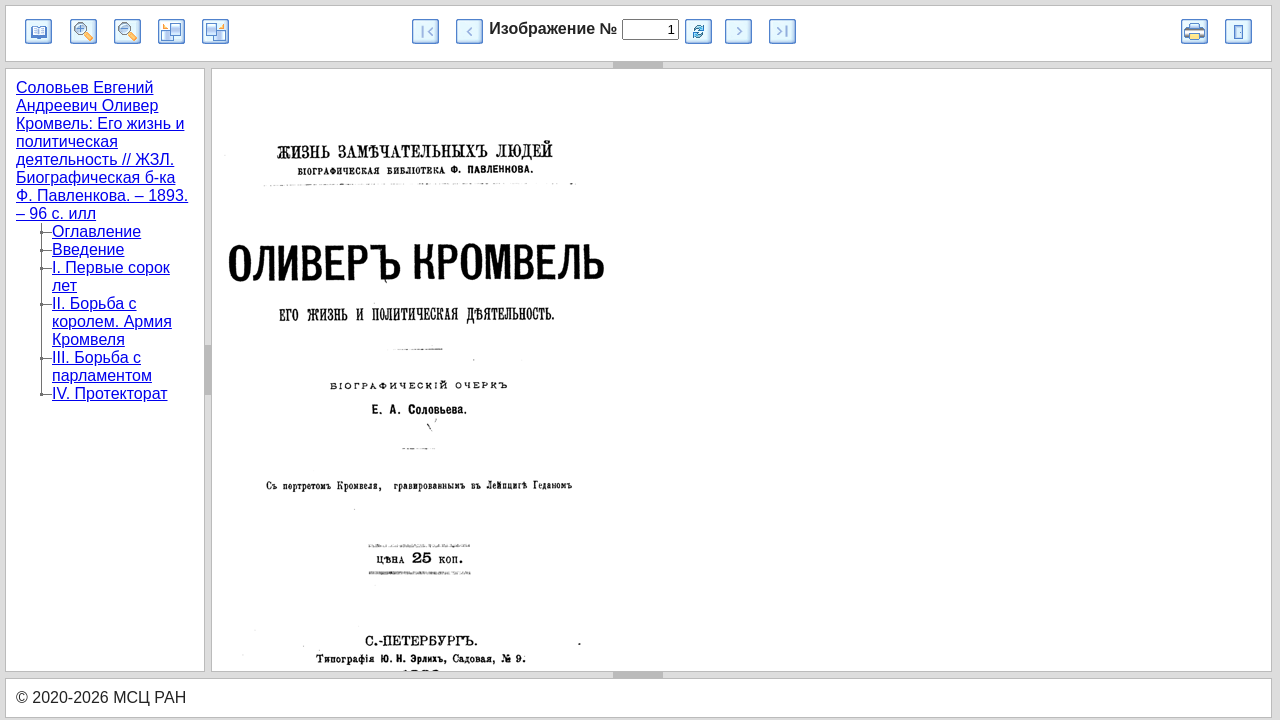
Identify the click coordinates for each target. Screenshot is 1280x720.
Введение (88, 249)
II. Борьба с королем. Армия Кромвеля (112, 321)
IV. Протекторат (110, 393)
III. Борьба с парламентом (102, 366)
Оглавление (96, 231)
